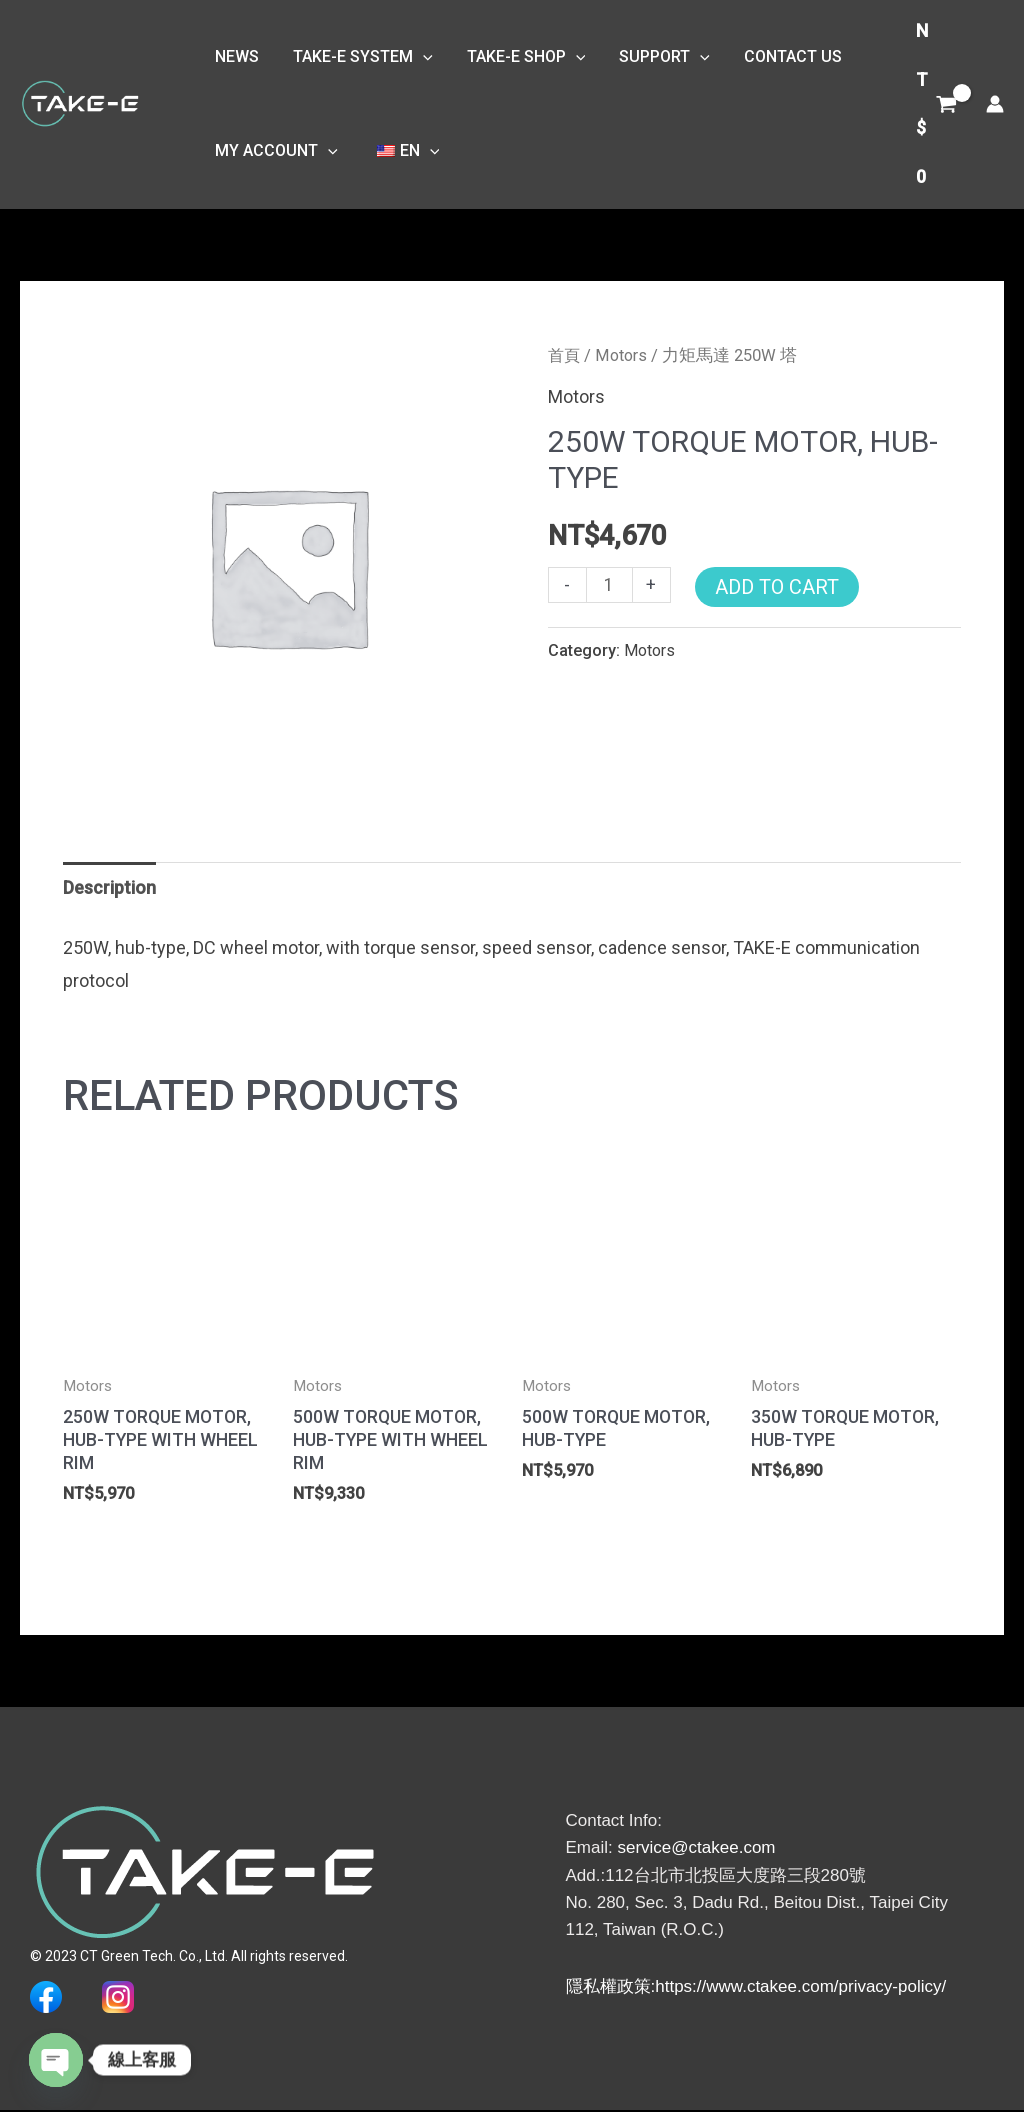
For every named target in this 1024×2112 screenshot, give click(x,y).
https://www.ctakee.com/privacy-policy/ (800, 1987)
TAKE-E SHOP (521, 53)
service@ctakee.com (696, 1849)
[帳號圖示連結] (995, 104)
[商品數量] (609, 585)
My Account (275, 155)
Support (657, 53)
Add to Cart (777, 587)
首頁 (565, 355)
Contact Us (784, 52)
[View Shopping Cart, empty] (936, 104)
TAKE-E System (360, 53)
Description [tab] (109, 887)
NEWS (236, 52)
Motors (624, 355)
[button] (420, 53)
